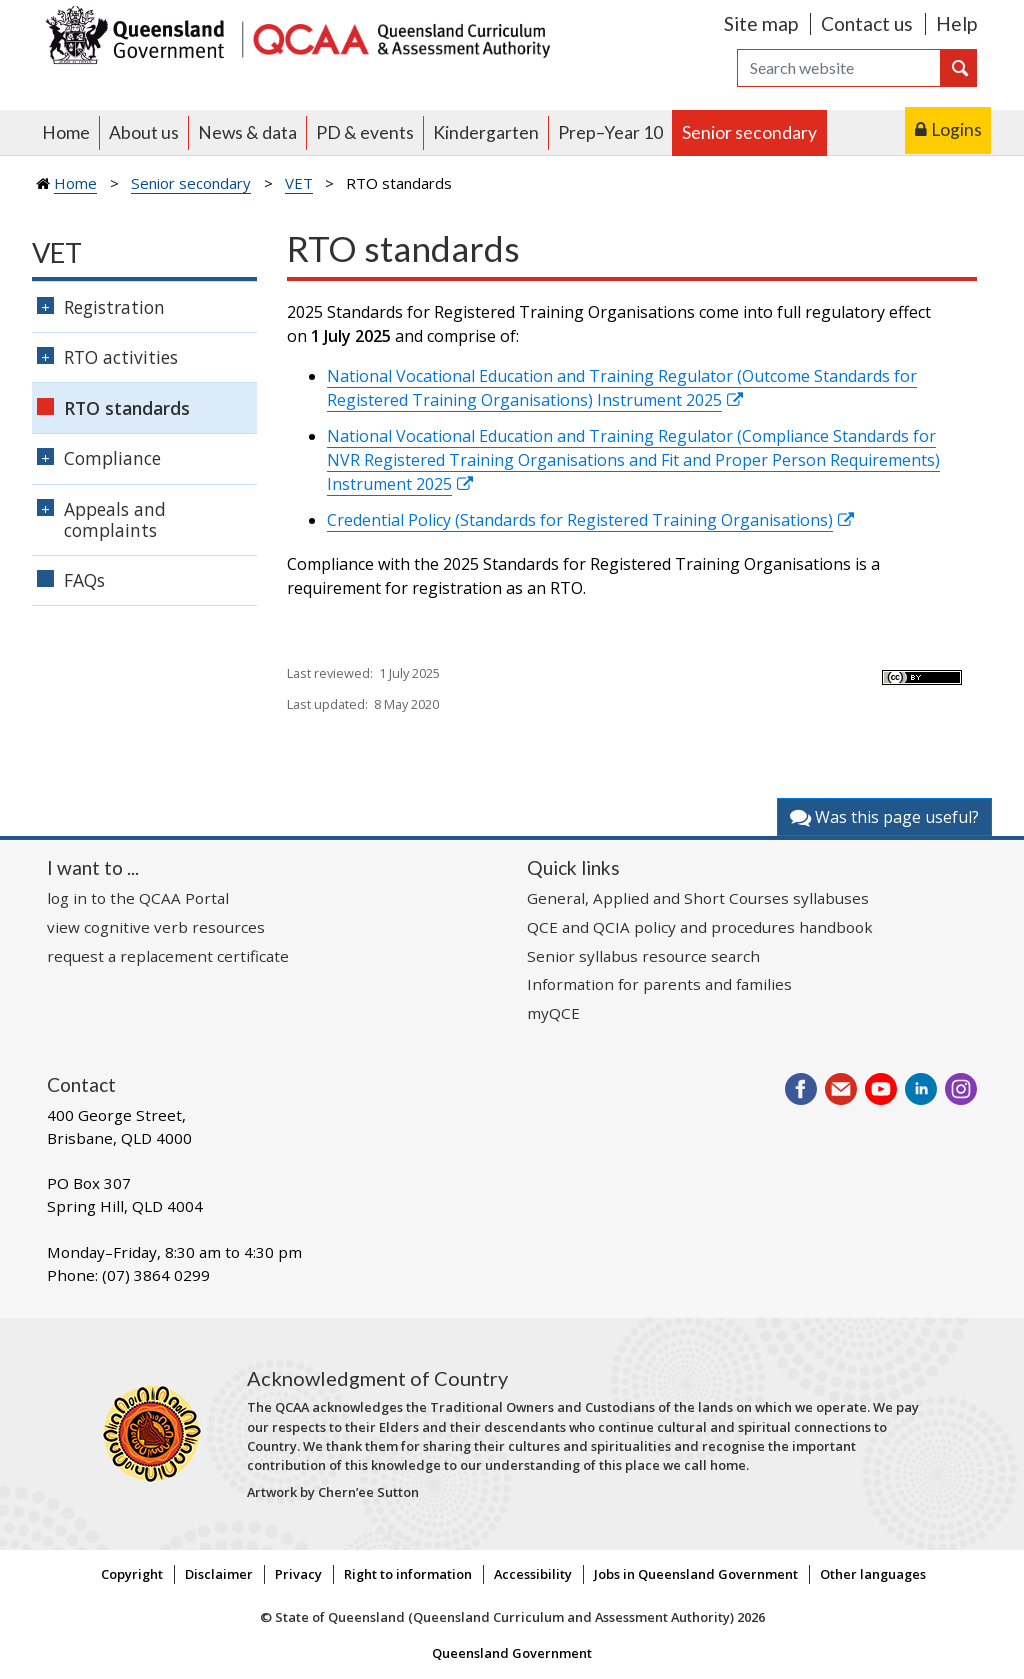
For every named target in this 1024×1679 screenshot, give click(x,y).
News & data (247, 132)
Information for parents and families (659, 984)
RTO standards (127, 408)
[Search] (839, 68)
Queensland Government (512, 1653)
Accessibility (533, 1574)
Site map (761, 23)
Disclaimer (219, 1574)
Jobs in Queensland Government (696, 1574)
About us (144, 132)
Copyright (132, 1574)
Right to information (408, 1574)
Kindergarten (486, 132)
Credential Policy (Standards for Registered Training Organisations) (580, 520)
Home (66, 132)
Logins (956, 129)
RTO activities (121, 357)
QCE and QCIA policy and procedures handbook (700, 927)
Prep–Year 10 (610, 132)
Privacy (298, 1574)
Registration (114, 307)
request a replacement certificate (168, 956)
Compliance (112, 458)
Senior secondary (749, 132)
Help (956, 23)
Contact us (867, 23)
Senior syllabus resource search (643, 956)
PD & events (365, 132)
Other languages (873, 1574)
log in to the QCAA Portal (138, 898)
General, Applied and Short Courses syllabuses (698, 898)
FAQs (84, 580)
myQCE (553, 1013)
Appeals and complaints (115, 519)
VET (299, 183)
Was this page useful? (884, 817)
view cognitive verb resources (156, 927)
